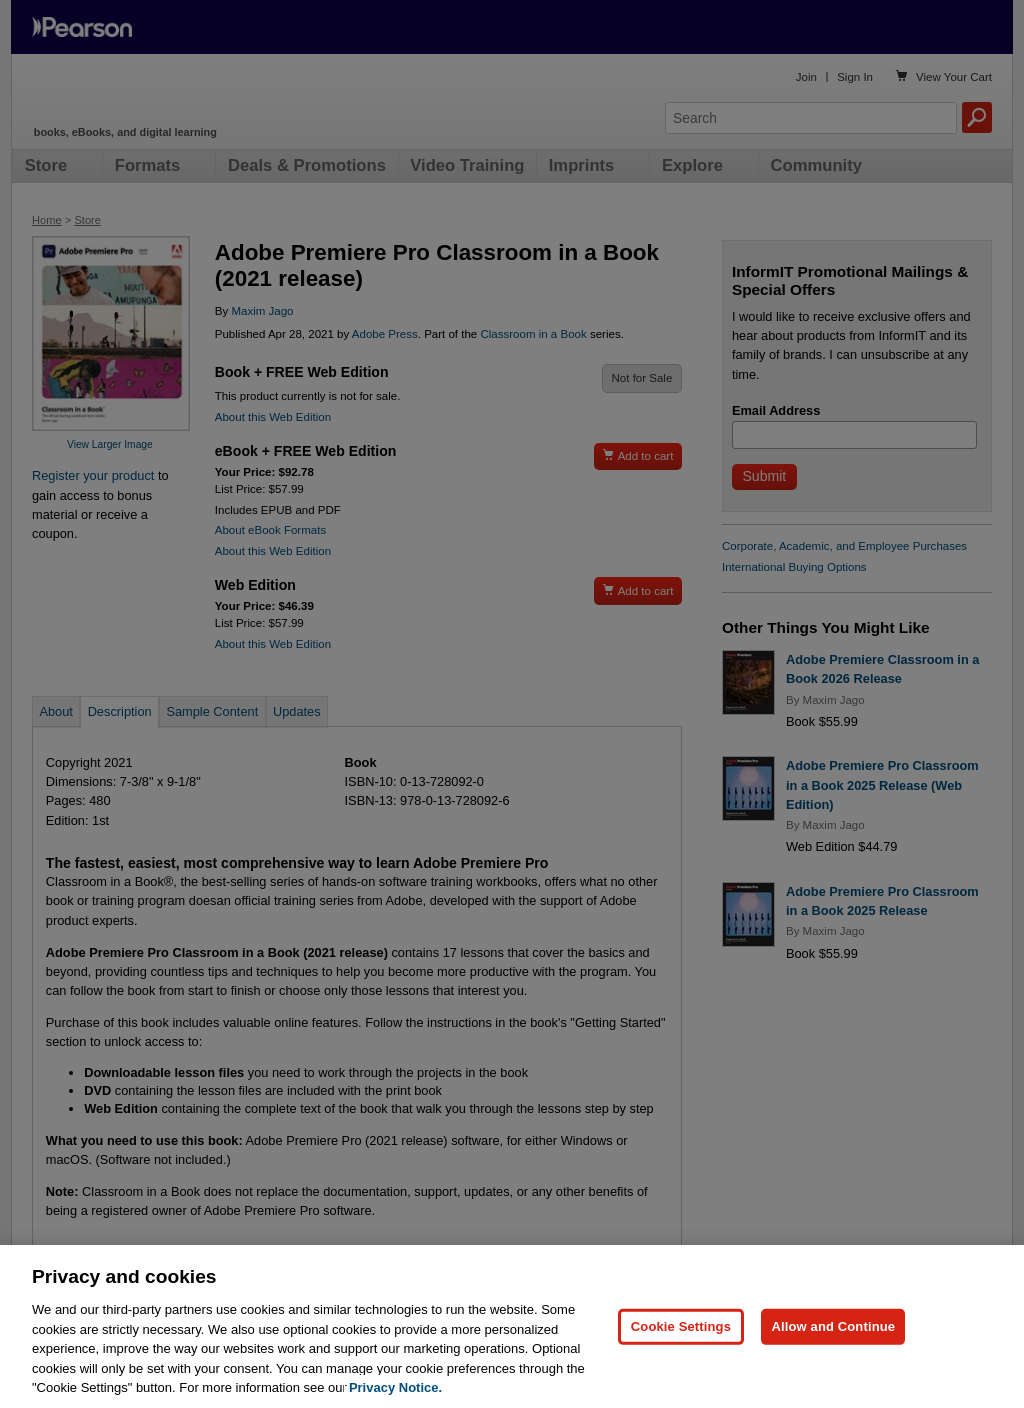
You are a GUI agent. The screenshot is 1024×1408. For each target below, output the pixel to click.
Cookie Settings (681, 1359)
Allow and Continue (833, 1359)
